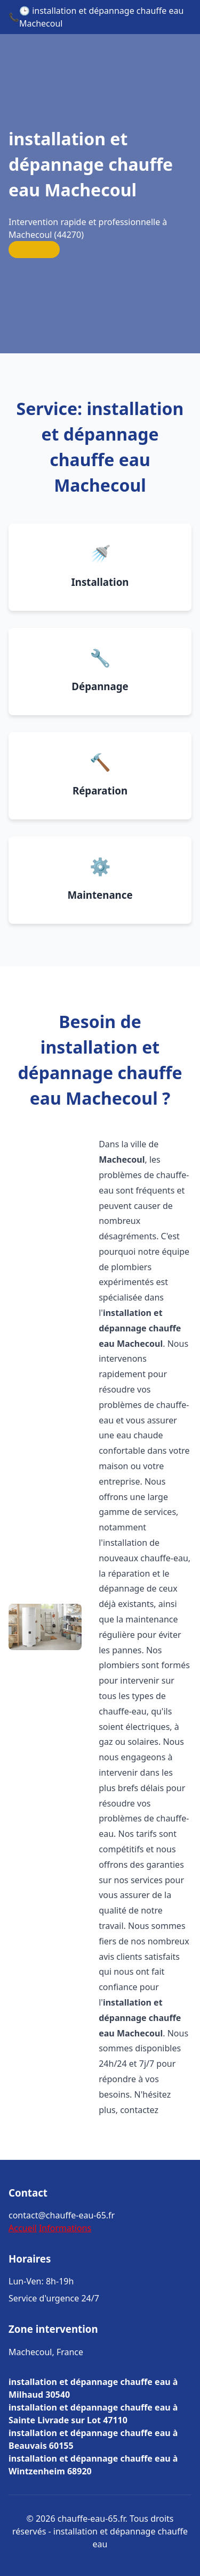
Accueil (23, 2228)
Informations (65, 2228)
